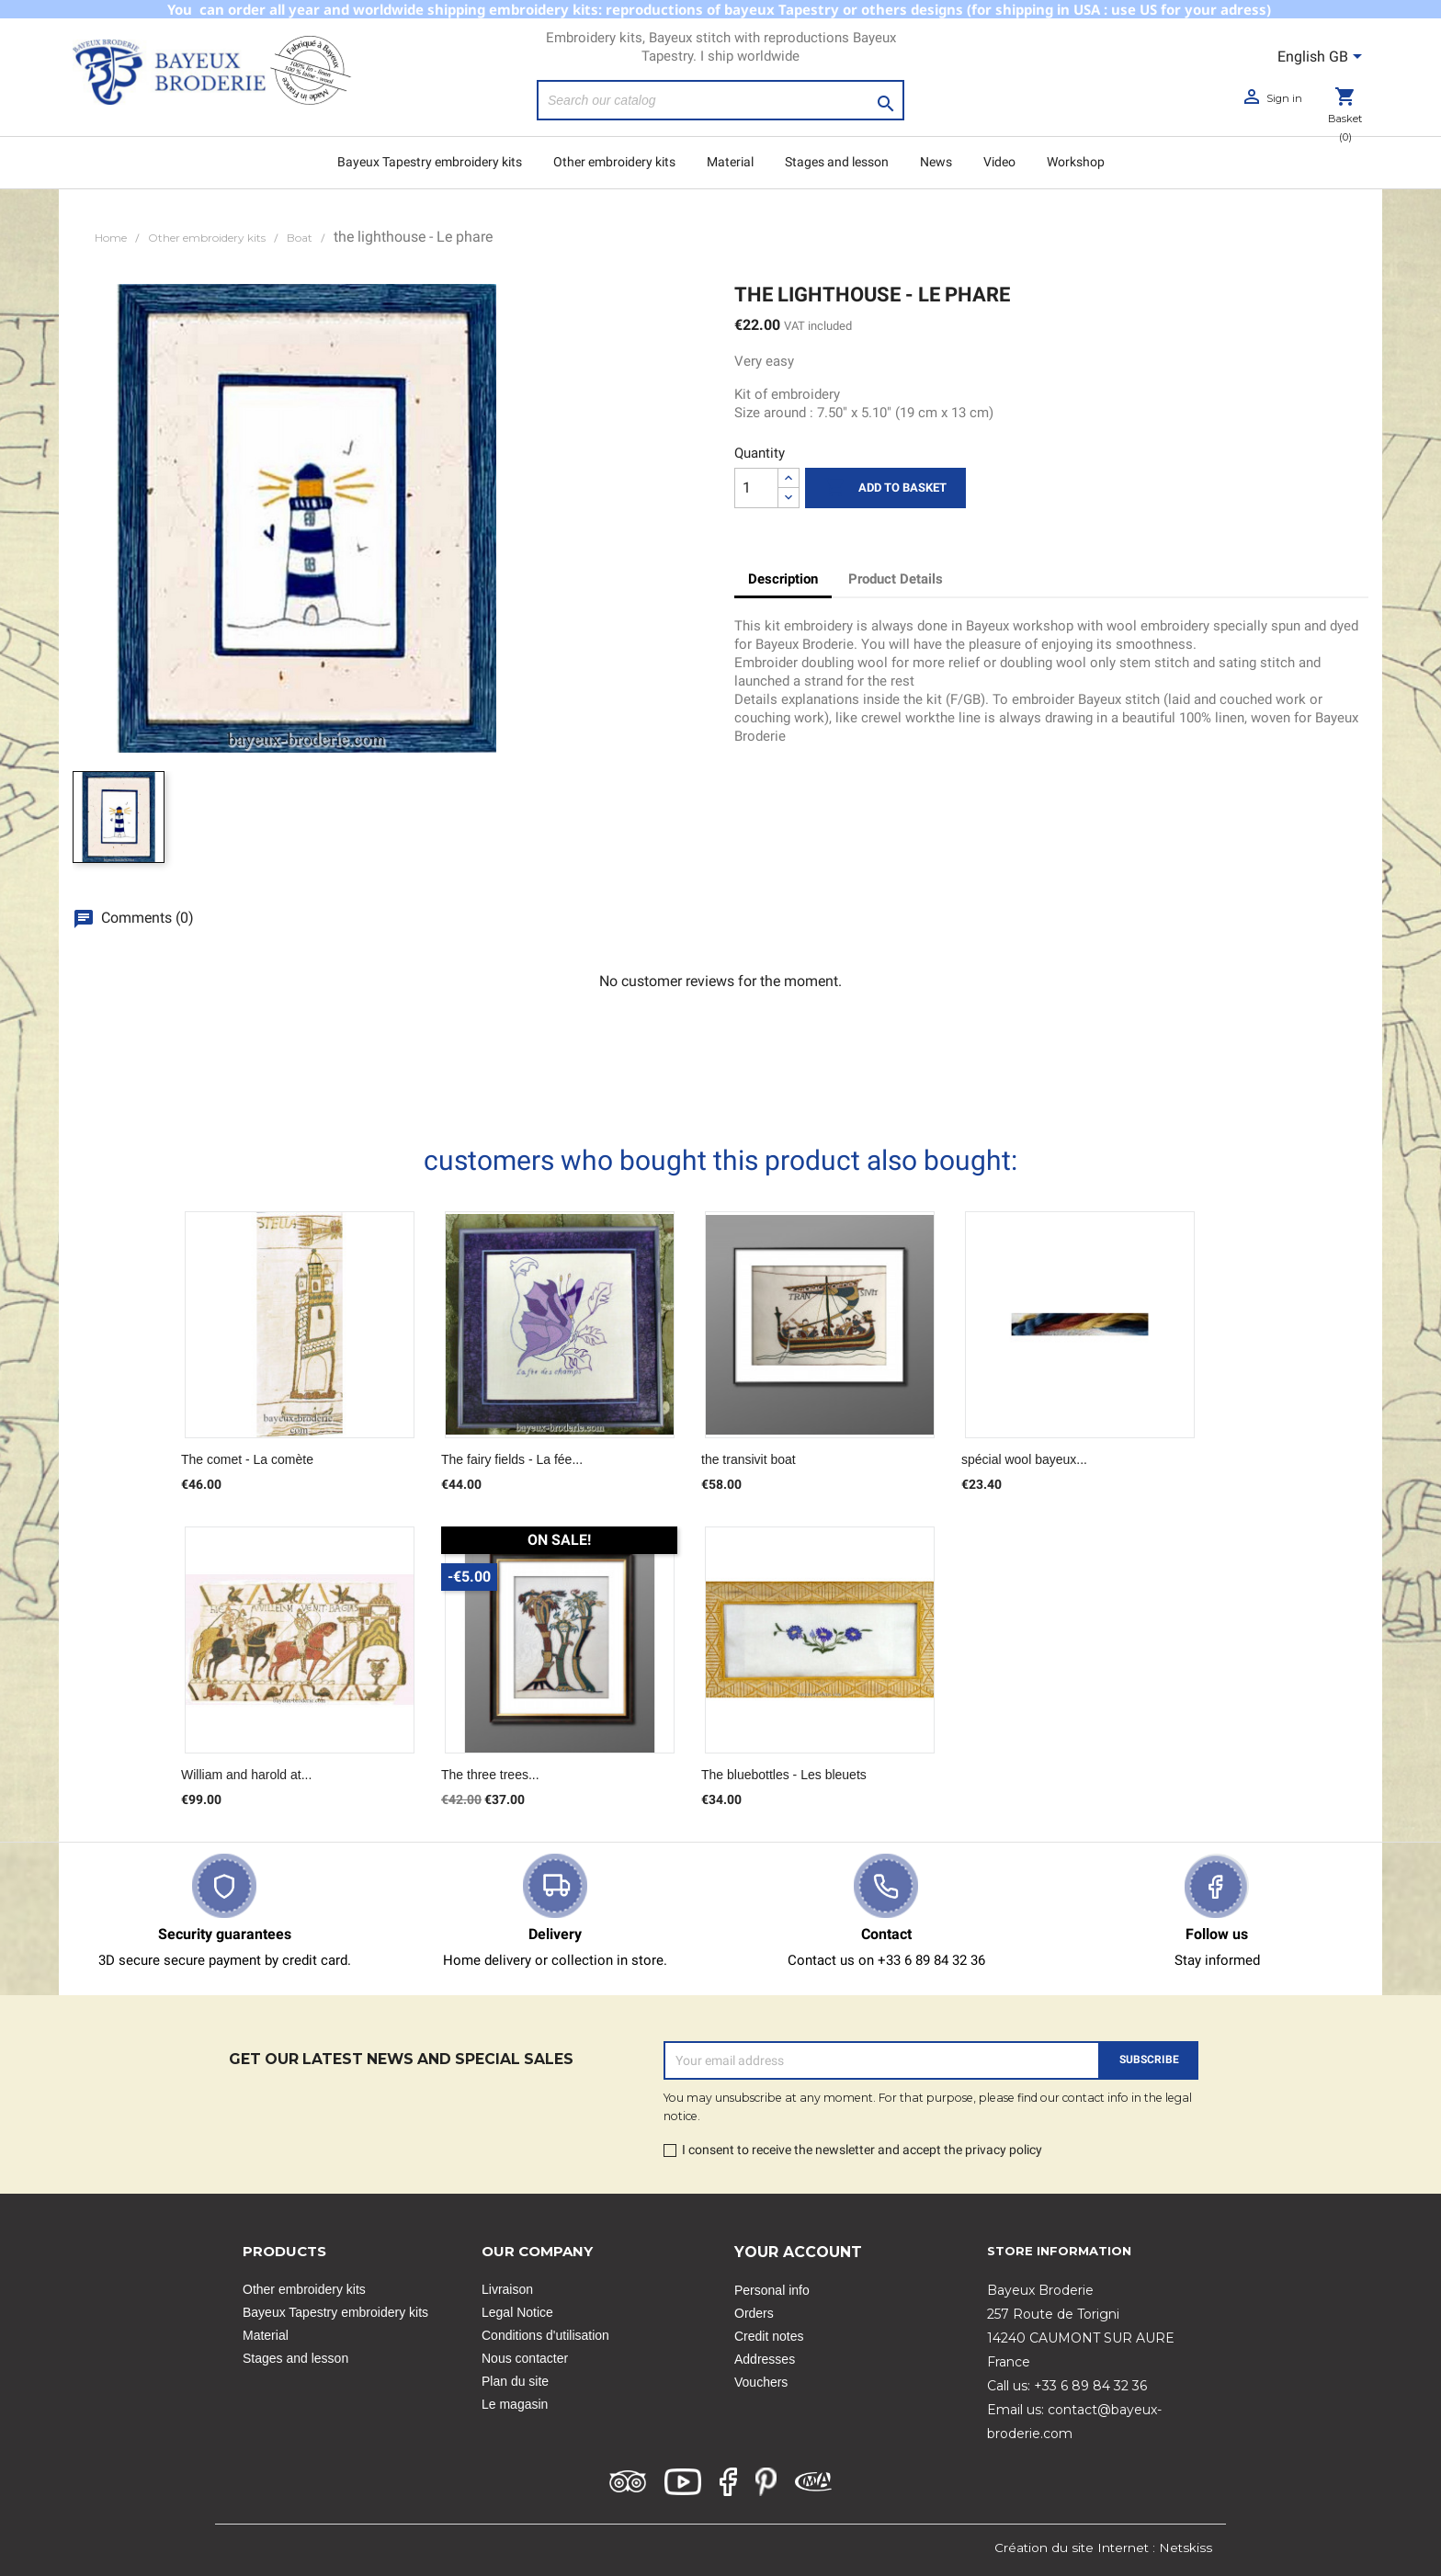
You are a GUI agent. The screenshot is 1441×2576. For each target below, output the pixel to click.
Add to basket (885, 488)
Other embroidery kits (614, 161)
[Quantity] (756, 488)
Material (730, 161)
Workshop (1076, 161)
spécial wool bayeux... (1024, 1459)
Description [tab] (783, 579)
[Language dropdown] (1322, 58)
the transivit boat (748, 1459)
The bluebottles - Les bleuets (784, 1774)
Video (999, 161)
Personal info (772, 2290)
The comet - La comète (247, 1459)
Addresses (764, 2359)
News (936, 161)
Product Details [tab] (895, 579)
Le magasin (515, 2404)
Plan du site (515, 2381)
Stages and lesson (837, 161)
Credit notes (768, 2336)
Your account (798, 2252)
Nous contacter (525, 2358)
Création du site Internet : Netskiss (1103, 2547)
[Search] (720, 100)
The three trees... (490, 1774)
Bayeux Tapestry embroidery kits (429, 161)
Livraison (507, 2289)
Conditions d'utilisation (545, 2335)
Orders (754, 2313)
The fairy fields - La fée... (512, 1459)
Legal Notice (517, 2312)
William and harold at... (246, 1774)
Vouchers (761, 2382)
